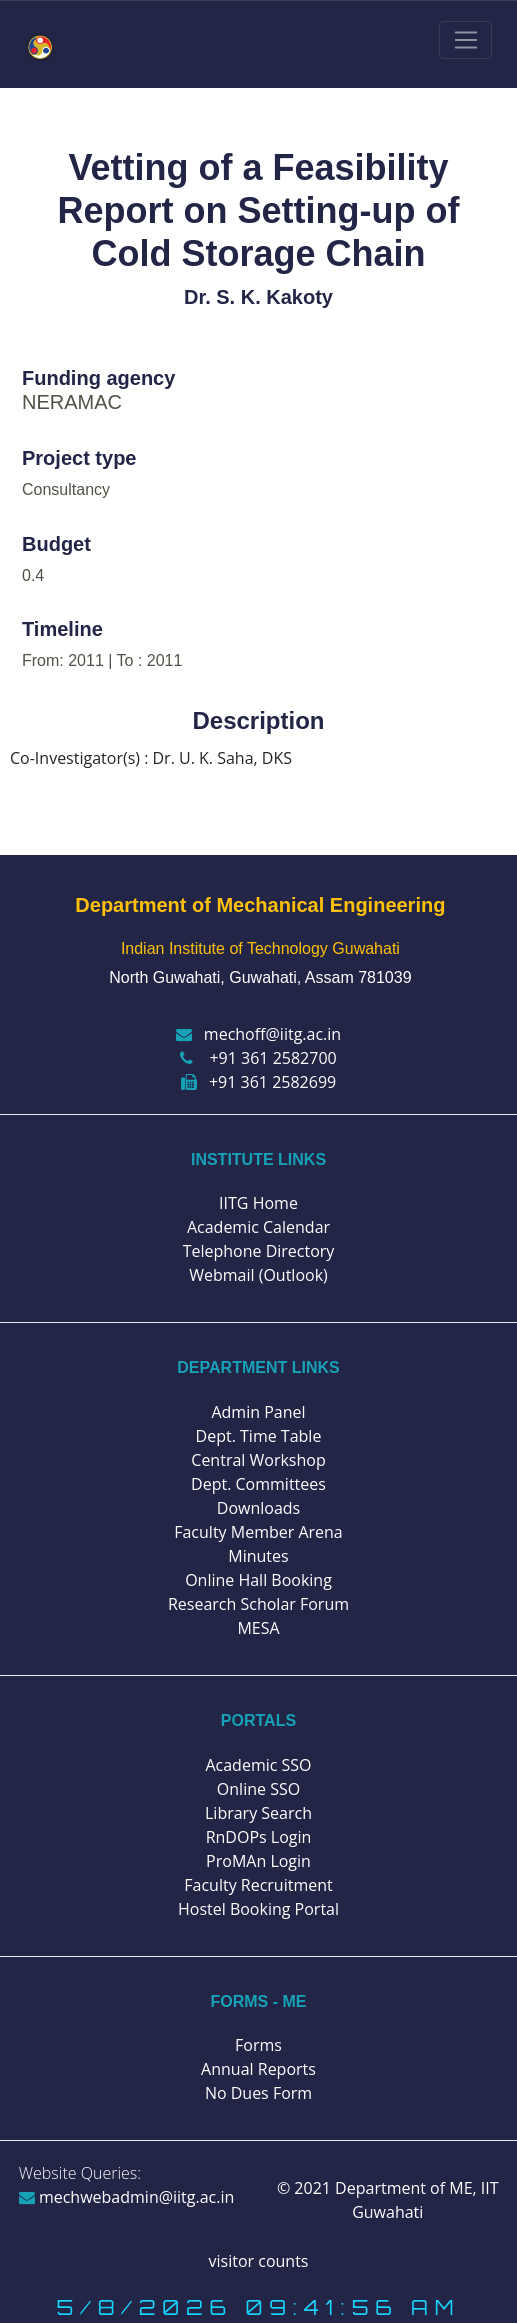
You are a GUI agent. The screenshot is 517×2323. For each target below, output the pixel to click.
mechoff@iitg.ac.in (258, 1034)
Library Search (258, 1813)
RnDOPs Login (259, 1837)
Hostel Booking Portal (258, 1909)
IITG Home (258, 1203)
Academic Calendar (258, 1227)
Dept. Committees (258, 1484)
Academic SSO (258, 1765)
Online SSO (258, 1789)
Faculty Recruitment (258, 1885)
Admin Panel (258, 1412)
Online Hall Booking (258, 1580)
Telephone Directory (259, 1251)
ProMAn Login (258, 1861)
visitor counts (259, 2261)
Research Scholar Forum (258, 1604)
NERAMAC (72, 402)
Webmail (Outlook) (258, 1275)
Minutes (258, 1556)
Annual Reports (258, 2069)
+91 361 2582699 (258, 1082)
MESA (258, 1628)
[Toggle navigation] (465, 40)
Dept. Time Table (259, 1436)
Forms (258, 2045)
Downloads (258, 1508)
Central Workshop (258, 1460)
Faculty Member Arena (258, 1532)
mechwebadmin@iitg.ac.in (127, 2197)
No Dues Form (258, 2093)
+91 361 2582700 (258, 1058)
